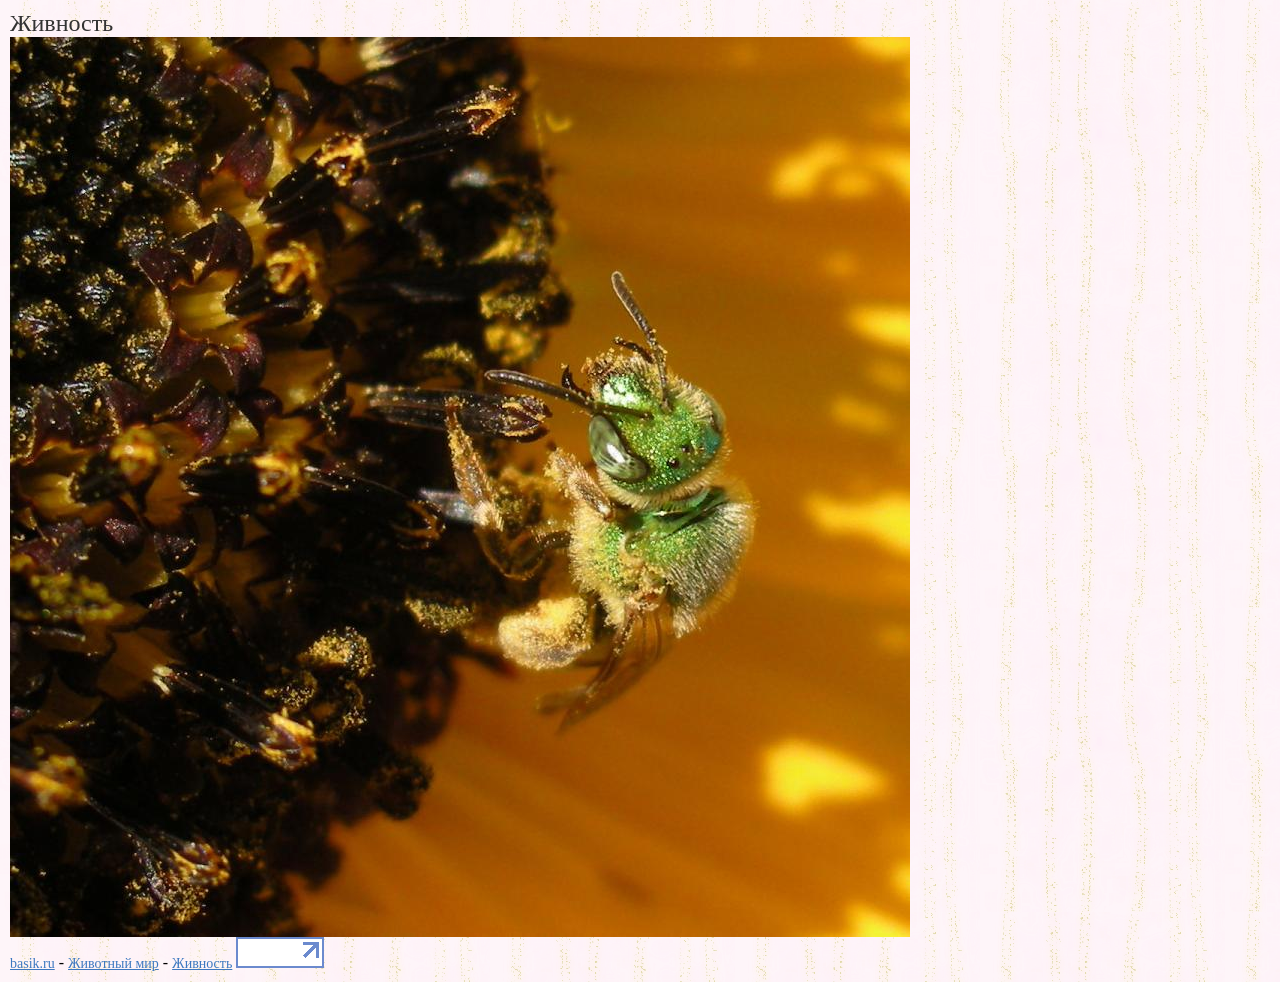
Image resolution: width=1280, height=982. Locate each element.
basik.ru (32, 963)
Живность (202, 963)
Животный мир (113, 963)
